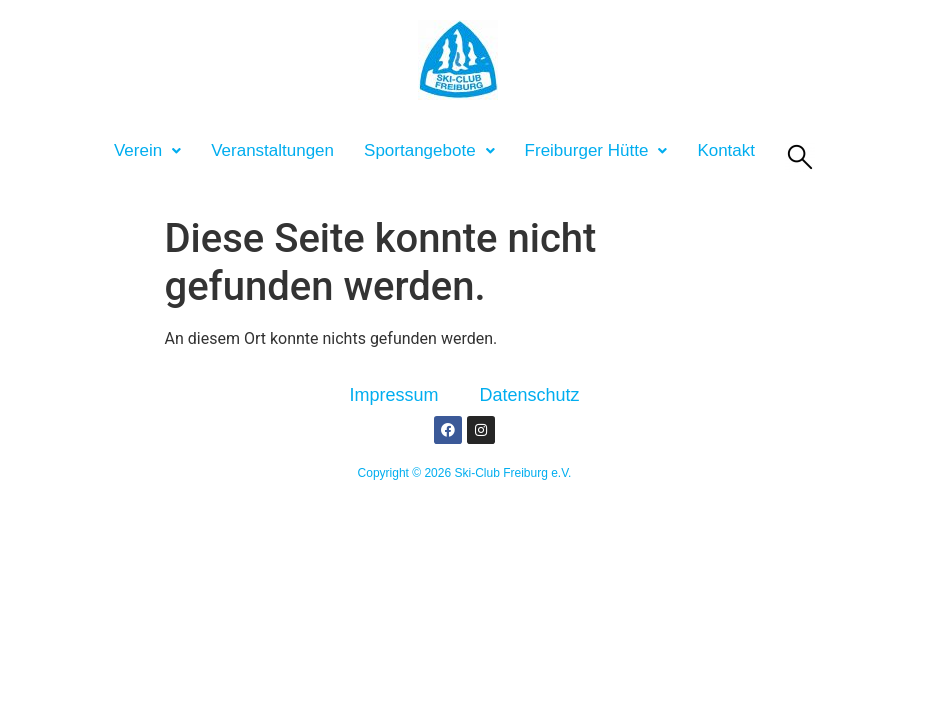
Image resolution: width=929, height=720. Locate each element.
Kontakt (726, 150)
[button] (147, 150)
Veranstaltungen (272, 150)
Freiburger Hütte (596, 150)
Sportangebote (429, 150)
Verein (147, 150)
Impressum (393, 395)
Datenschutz (529, 395)
